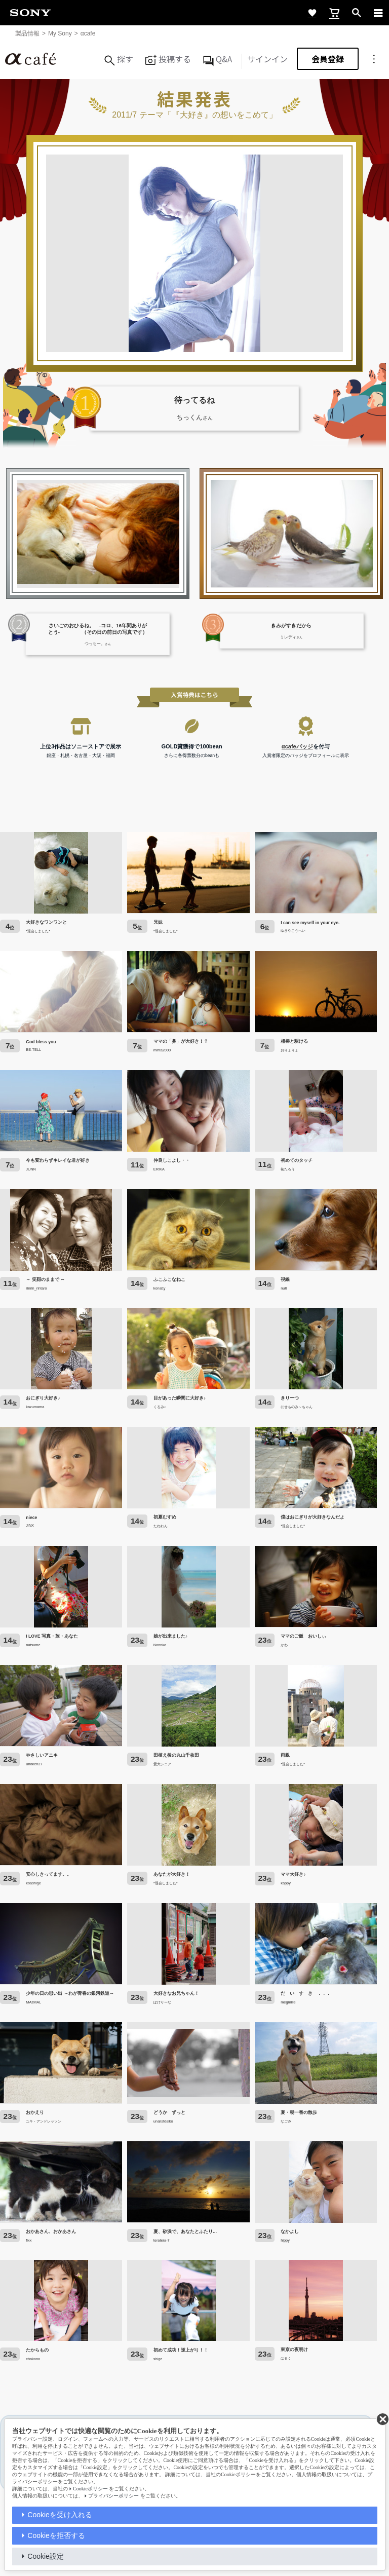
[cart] (334, 12)
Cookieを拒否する (56, 2535)
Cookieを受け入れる (59, 2515)
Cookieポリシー (90, 2488)
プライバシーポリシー (113, 2495)
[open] (356, 12)
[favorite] (312, 12)
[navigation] (378, 12)
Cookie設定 (45, 2556)
